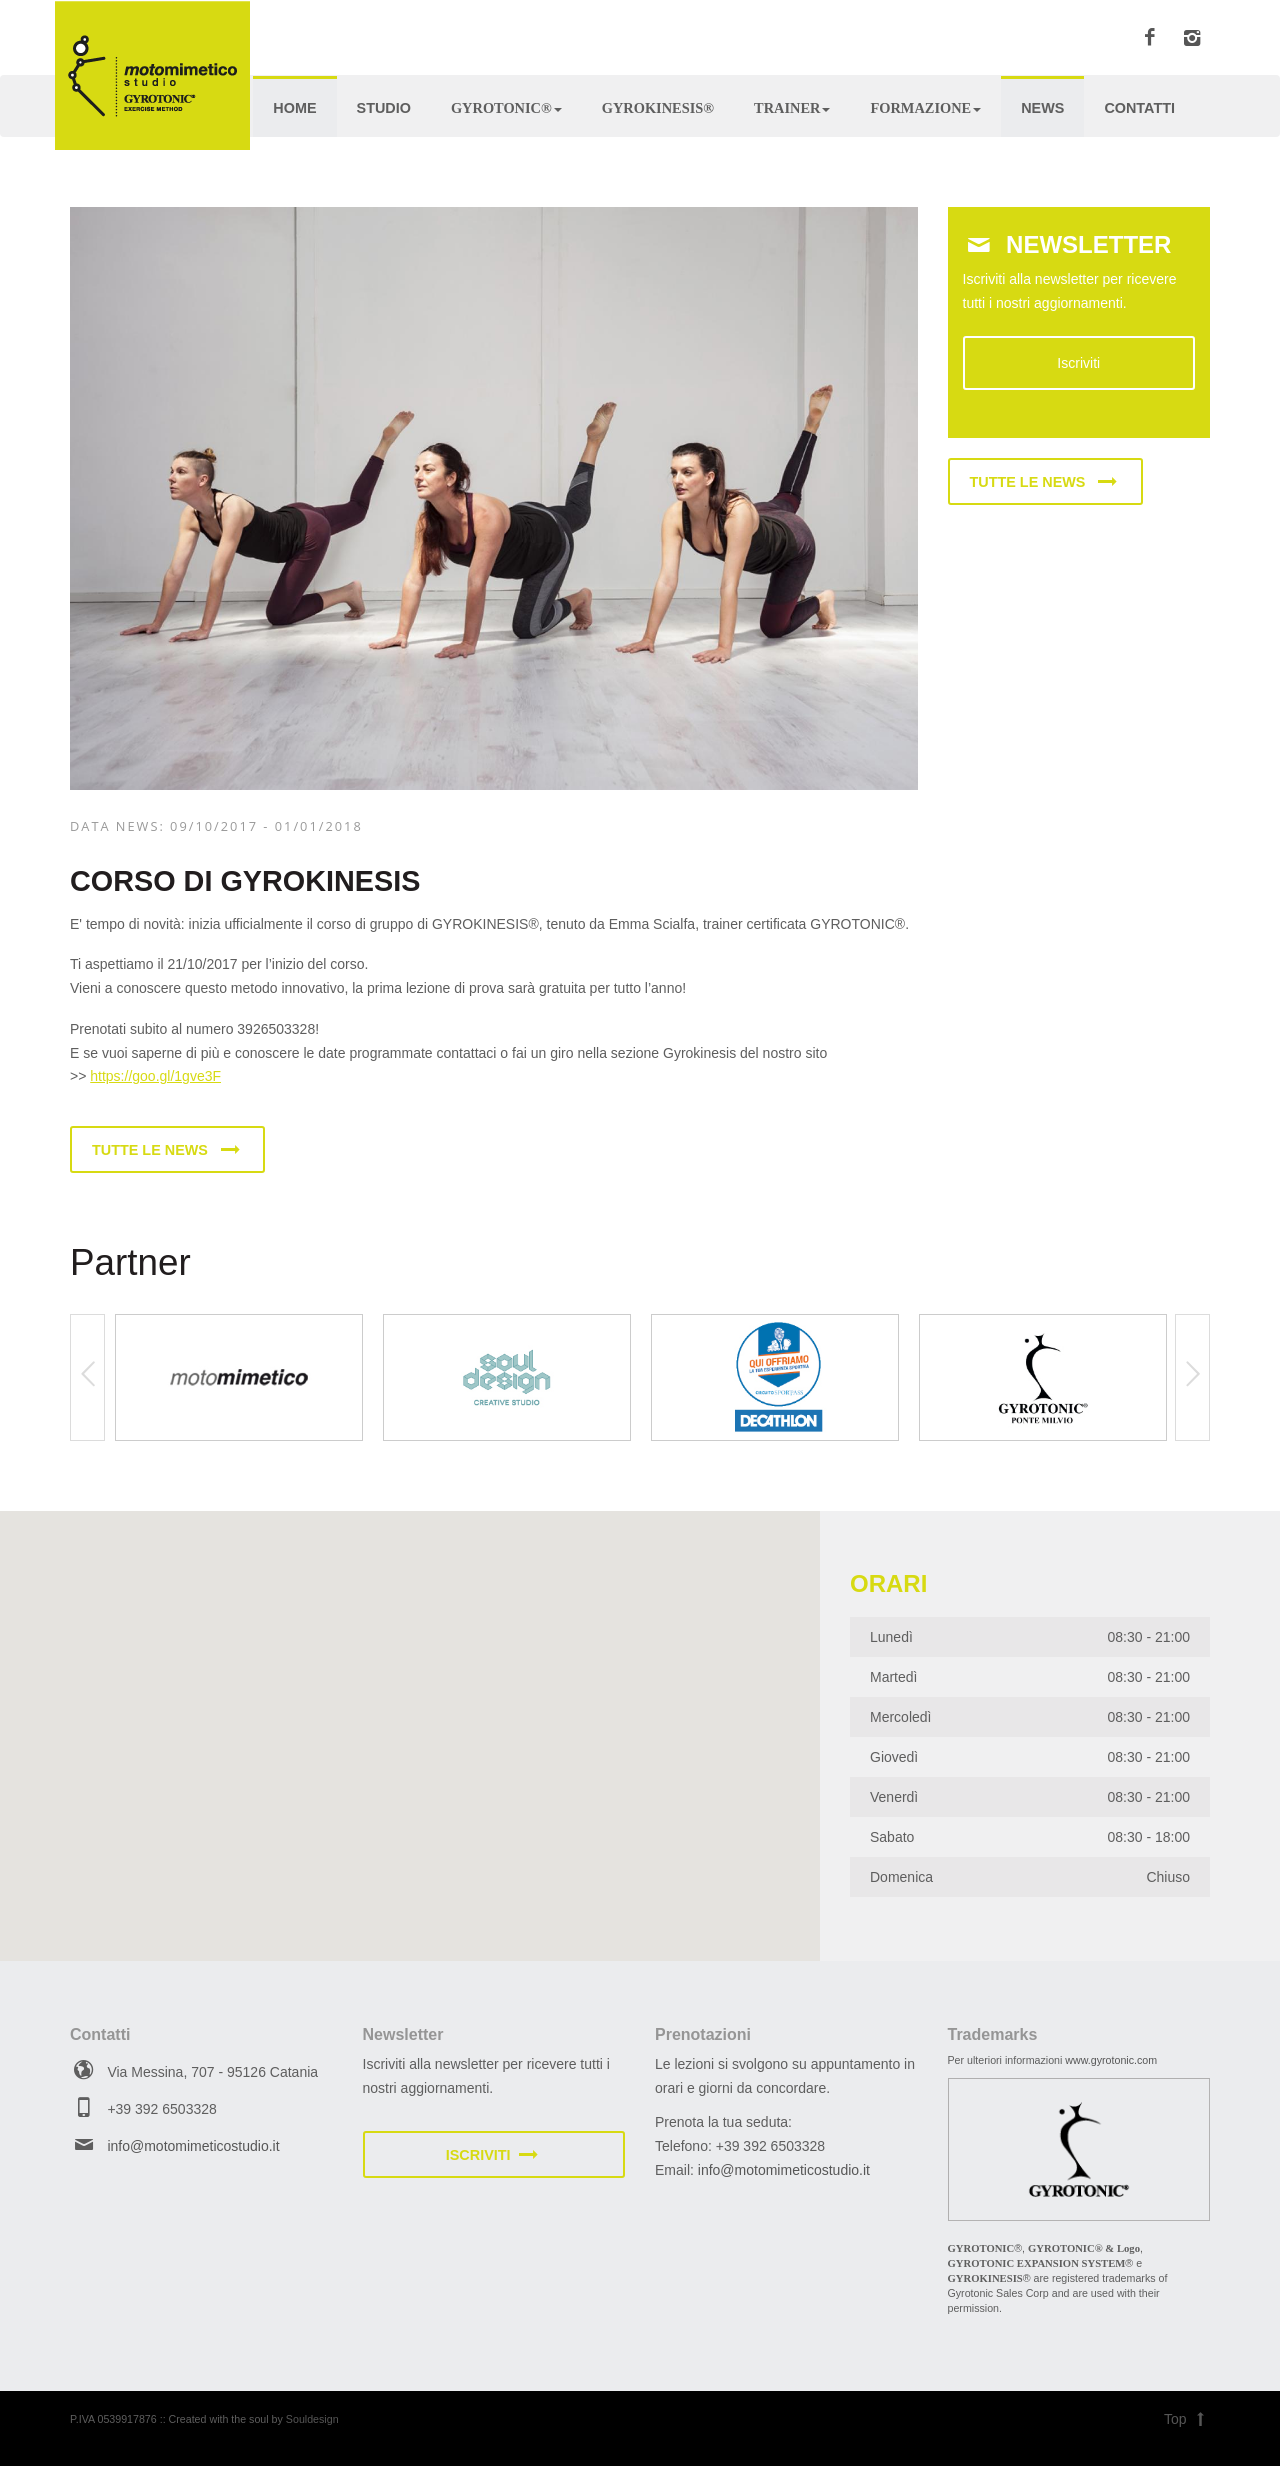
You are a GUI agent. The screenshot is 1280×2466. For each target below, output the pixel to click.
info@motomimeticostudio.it (193, 2146)
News (1042, 108)
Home (294, 108)
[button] (220, 1717)
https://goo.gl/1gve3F (155, 1076)
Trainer (792, 108)
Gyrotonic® (506, 108)
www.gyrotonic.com (1111, 2060)
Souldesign (312, 2419)
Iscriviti (1078, 363)
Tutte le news (167, 1149)
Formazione (925, 108)
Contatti (1139, 108)
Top (1187, 2419)
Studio (384, 108)
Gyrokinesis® (658, 108)
